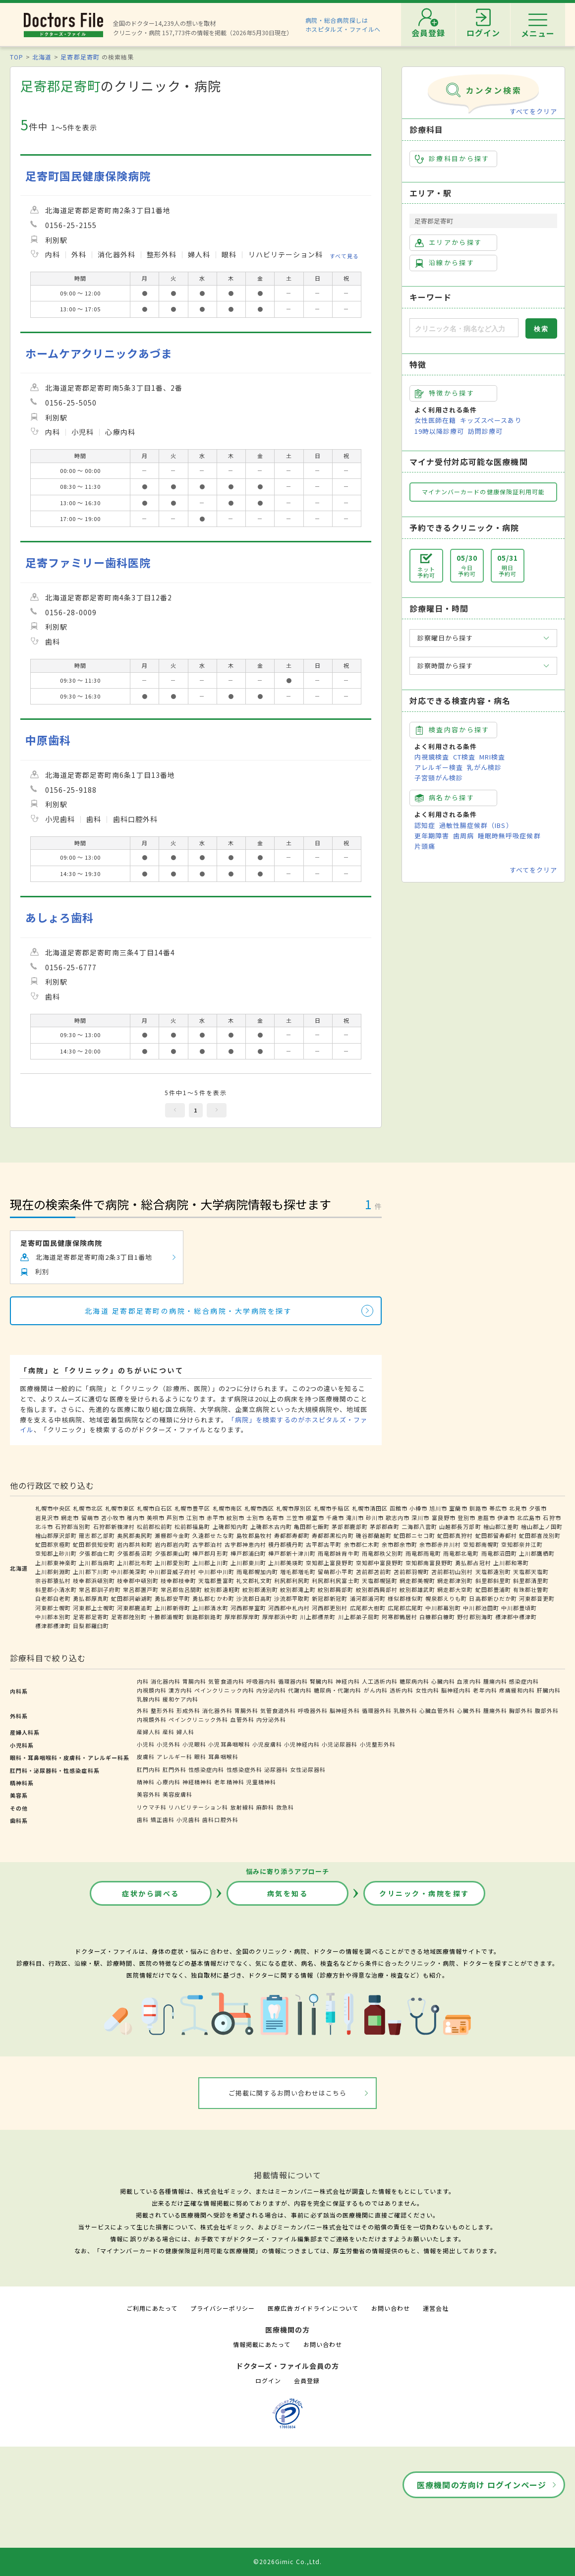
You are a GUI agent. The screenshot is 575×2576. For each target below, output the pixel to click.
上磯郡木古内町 (271, 1526)
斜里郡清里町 (531, 1580)
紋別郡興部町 (335, 1589)
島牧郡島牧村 (254, 1535)
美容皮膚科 (177, 1794)
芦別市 (175, 1518)
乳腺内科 (149, 1699)
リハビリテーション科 (198, 1807)
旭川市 (438, 1508)
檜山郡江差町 (501, 1526)
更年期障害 (431, 835)
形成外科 (188, 1710)
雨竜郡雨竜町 (423, 1553)
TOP (16, 57)
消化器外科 (217, 1710)
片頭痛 (424, 846)
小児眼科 (194, 1744)
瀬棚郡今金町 (172, 1535)
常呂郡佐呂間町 (181, 1589)
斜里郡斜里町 (493, 1580)
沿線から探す (444, 263)
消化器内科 (165, 1681)
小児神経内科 (302, 1744)
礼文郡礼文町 (254, 1580)
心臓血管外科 (437, 1710)
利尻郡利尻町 (292, 1580)
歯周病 (463, 835)
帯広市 (498, 1508)
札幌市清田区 (370, 1508)
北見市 (518, 1508)
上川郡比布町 (135, 1563)
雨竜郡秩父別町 (382, 1553)
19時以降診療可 (439, 431)
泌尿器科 (276, 1769)
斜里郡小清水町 (56, 1589)
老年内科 (485, 1690)
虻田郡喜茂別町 (540, 1535)
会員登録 (307, 2380)
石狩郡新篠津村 (114, 1526)
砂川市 (375, 1518)
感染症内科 (524, 1681)
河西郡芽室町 (248, 1608)
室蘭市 (458, 1508)
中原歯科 (48, 740)
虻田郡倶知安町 (94, 1544)
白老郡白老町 (53, 1598)
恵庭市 (486, 1518)
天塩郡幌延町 (380, 1580)
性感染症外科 (244, 1769)
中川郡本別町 (53, 1617)
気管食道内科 (226, 1681)
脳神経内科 (456, 1690)
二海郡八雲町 (419, 1526)
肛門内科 (149, 1769)
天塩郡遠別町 (493, 1572)
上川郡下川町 (91, 1572)
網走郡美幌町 (417, 1580)
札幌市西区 (259, 1508)
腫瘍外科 (495, 1710)
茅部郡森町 (385, 1526)
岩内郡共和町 (135, 1544)
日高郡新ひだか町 (493, 1598)
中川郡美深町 (129, 1572)
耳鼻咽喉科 (223, 1756)
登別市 (466, 1518)
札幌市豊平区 (192, 1508)
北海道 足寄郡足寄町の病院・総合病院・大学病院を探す (188, 1311)
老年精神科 (229, 1782)
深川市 (420, 1518)
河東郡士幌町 (53, 1608)
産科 (168, 1732)
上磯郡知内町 (230, 1526)
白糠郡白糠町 (437, 1617)
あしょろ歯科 (59, 917)
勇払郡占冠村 (473, 1563)
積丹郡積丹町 (286, 1544)
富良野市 (444, 1518)
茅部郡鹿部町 (349, 1526)
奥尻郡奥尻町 (135, 1535)
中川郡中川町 (216, 1572)
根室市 (315, 1518)
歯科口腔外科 (220, 1819)
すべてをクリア (533, 111)
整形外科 (162, 1710)
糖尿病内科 (414, 1681)
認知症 (424, 825)
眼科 (200, 1756)
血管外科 (242, 1719)
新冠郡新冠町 (329, 1598)
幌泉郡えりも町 (446, 1598)
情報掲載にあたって (261, 2344)
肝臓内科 (549, 1690)
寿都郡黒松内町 (332, 1535)
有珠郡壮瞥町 (531, 1589)
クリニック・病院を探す (424, 1893)
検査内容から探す (452, 730)
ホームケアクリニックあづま (99, 353)
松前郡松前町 (154, 1526)
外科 (143, 1710)
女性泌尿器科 (308, 1769)
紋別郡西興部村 (377, 1589)
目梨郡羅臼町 (91, 1626)
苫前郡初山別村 (452, 1572)
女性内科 (427, 1690)
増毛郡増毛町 (298, 1572)
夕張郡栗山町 (172, 1553)
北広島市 (529, 1518)
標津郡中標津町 (516, 1617)
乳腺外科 (405, 1710)
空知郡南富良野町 (429, 1563)
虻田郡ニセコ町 (414, 1535)
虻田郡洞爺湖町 (132, 1598)
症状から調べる (150, 1893)
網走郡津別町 (455, 1580)
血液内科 (469, 1681)
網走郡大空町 (455, 1589)
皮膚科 (146, 1756)
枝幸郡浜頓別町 (94, 1580)
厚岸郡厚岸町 (242, 1617)
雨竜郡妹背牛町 (338, 1553)
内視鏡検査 (431, 756)
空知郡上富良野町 (329, 1563)
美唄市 (156, 1518)
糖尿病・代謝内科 (337, 1690)
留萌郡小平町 (335, 1572)
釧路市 (478, 1508)
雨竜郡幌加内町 (257, 1572)
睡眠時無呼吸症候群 (509, 835)
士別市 (255, 1518)
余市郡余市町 (399, 1544)
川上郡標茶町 (318, 1617)
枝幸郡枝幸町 (178, 1580)
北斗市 (44, 1526)
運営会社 (436, 2308)
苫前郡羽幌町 (411, 1572)
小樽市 (418, 1508)
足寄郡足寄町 (79, 57)
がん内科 (376, 1690)
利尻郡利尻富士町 (335, 1580)
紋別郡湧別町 (260, 1589)
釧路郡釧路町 (204, 1617)
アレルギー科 (174, 1756)
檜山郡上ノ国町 (542, 1526)
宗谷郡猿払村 (53, 1580)
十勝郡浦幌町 (166, 1617)
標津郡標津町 (53, 1626)
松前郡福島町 (192, 1526)
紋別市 (235, 1518)
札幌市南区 (227, 1508)
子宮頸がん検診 (438, 777)
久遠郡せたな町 (213, 1535)
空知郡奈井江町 (522, 1544)
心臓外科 (469, 1710)
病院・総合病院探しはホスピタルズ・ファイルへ (343, 24)
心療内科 (168, 1782)
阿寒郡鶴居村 (399, 1617)
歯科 (143, 1819)
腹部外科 (547, 1710)
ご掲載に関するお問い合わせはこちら (288, 2093)
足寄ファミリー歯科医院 (88, 562)
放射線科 (242, 1807)
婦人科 (185, 1732)
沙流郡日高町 (254, 1598)
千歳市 (335, 1518)
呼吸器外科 (313, 1710)
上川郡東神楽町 (56, 1563)
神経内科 (347, 1681)
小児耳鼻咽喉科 (229, 1744)
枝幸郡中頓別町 (138, 1580)
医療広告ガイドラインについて (313, 2308)
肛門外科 (174, 1769)
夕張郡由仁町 (97, 1553)
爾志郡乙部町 (97, 1535)
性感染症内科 (206, 1769)
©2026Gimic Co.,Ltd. (287, 2561)
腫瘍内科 (495, 1681)
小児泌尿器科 (339, 1744)
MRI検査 (492, 756)
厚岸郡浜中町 (280, 1617)
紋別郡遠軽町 (222, 1589)
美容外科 (149, 1794)
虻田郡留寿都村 (496, 1535)
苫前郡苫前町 (374, 1572)
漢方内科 (180, 1690)
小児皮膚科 (267, 1744)
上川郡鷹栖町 (537, 1553)
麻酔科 (265, 1807)
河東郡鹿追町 (135, 1608)
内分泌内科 (271, 1690)
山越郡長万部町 (460, 1526)
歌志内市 (397, 1518)
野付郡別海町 (475, 1617)
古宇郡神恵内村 (245, 1544)
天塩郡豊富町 (216, 1580)
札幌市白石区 (154, 1508)
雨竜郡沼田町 (499, 1553)
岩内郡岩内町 (172, 1544)
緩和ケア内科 (180, 1699)
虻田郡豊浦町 (493, 1589)
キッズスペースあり (490, 420)
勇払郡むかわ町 (213, 1598)
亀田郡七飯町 (312, 1526)
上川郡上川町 (210, 1563)
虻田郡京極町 (53, 1544)
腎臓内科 (322, 1681)
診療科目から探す (452, 159)
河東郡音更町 (537, 1598)
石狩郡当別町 (73, 1526)
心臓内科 (443, 1681)
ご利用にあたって (151, 2308)
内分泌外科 (271, 1719)
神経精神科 (197, 1782)
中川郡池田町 (481, 1608)
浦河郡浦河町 (368, 1598)
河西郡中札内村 (289, 1608)
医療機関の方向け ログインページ (481, 2485)
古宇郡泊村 (207, 1544)
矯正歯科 (162, 1819)
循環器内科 (293, 1681)
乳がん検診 (484, 767)
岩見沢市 (47, 1518)
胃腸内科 (194, 1681)
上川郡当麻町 (97, 1563)
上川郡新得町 (172, 1608)
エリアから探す (448, 242)
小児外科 (168, 1744)
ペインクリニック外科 (198, 1719)
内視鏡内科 (152, 1690)
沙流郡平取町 (292, 1598)
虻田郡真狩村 (455, 1535)
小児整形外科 (378, 1744)
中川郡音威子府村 (172, 1572)
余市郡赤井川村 (440, 1544)
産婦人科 (149, 1732)
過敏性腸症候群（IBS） (476, 825)
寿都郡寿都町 (292, 1535)
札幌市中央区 (53, 1508)
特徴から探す (444, 393)
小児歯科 (188, 1819)
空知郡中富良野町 (379, 1563)
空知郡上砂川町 (56, 1553)
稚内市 (136, 1518)
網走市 (70, 1518)
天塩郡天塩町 (531, 1572)
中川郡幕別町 (443, 1608)
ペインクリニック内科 (224, 1690)
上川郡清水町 (210, 1608)
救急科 (285, 1807)
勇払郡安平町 (172, 1598)
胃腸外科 (246, 1710)
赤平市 (216, 1518)
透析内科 (401, 1690)
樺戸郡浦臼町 (248, 1553)
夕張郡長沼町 (135, 1553)
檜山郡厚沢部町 (56, 1535)
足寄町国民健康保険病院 (88, 175)
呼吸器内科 (261, 1681)
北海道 (42, 57)
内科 (143, 1681)
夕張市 (538, 1508)
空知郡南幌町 (481, 1544)
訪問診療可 (485, 431)
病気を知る (287, 1893)
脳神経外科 (344, 1710)
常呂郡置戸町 (141, 1589)
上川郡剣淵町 (53, 1572)
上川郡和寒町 (511, 1563)
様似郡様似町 (405, 1598)
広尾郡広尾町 (405, 1608)
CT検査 (464, 756)
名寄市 (275, 1518)
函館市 (398, 1508)
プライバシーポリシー (222, 2308)
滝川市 (355, 1518)
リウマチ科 (152, 1807)
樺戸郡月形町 (210, 1553)
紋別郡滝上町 (298, 1589)
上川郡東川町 (248, 1563)
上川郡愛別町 (172, 1563)
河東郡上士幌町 (94, 1608)
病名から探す (444, 798)
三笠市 (295, 1518)
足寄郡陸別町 (129, 1617)
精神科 (146, 1782)
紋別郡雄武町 (417, 1589)
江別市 (195, 1518)
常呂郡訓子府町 (99, 1589)
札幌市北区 (88, 1508)
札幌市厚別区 (294, 1508)
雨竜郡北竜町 (461, 1553)
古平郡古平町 (324, 1544)
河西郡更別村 (329, 1608)
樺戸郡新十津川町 (292, 1553)
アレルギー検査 (438, 767)
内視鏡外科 (152, 1719)
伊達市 (506, 1518)
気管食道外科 (278, 1710)
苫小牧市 (113, 1518)
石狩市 (552, 1518)
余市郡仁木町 (362, 1544)
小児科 (146, 1744)
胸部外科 (521, 1710)
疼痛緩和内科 (517, 1690)
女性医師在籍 (435, 420)
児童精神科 (261, 1782)
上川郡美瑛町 (286, 1563)
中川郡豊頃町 (519, 1608)
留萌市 (90, 1518)
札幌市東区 (120, 1508)
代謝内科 (300, 1690)
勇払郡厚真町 (91, 1598)
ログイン (268, 2380)
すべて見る (344, 256)
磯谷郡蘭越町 (374, 1535)
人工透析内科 (380, 1681)
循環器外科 (377, 1710)
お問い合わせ (390, 2308)
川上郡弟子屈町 (359, 1617)
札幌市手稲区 (331, 1508)
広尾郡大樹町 (368, 1608)
